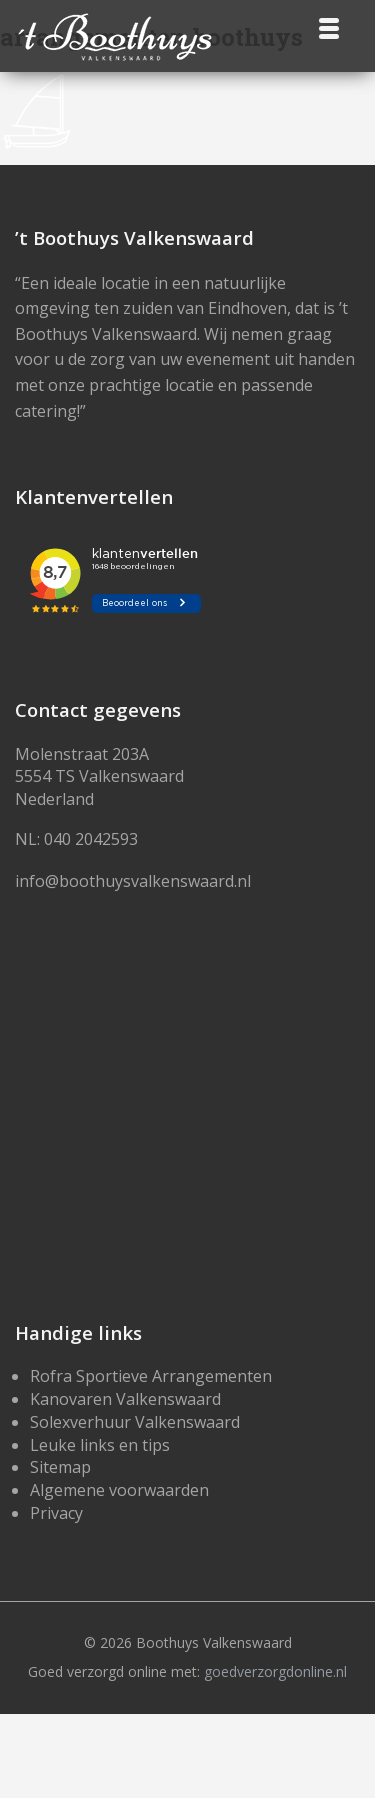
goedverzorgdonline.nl (275, 1671)
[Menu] (328, 27)
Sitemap (60, 1467)
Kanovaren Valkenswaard (125, 1399)
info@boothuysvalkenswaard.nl (133, 881)
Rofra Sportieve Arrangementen (151, 1376)
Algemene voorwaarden (119, 1490)
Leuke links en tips (100, 1445)
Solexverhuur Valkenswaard (135, 1422)
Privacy (56, 1513)
